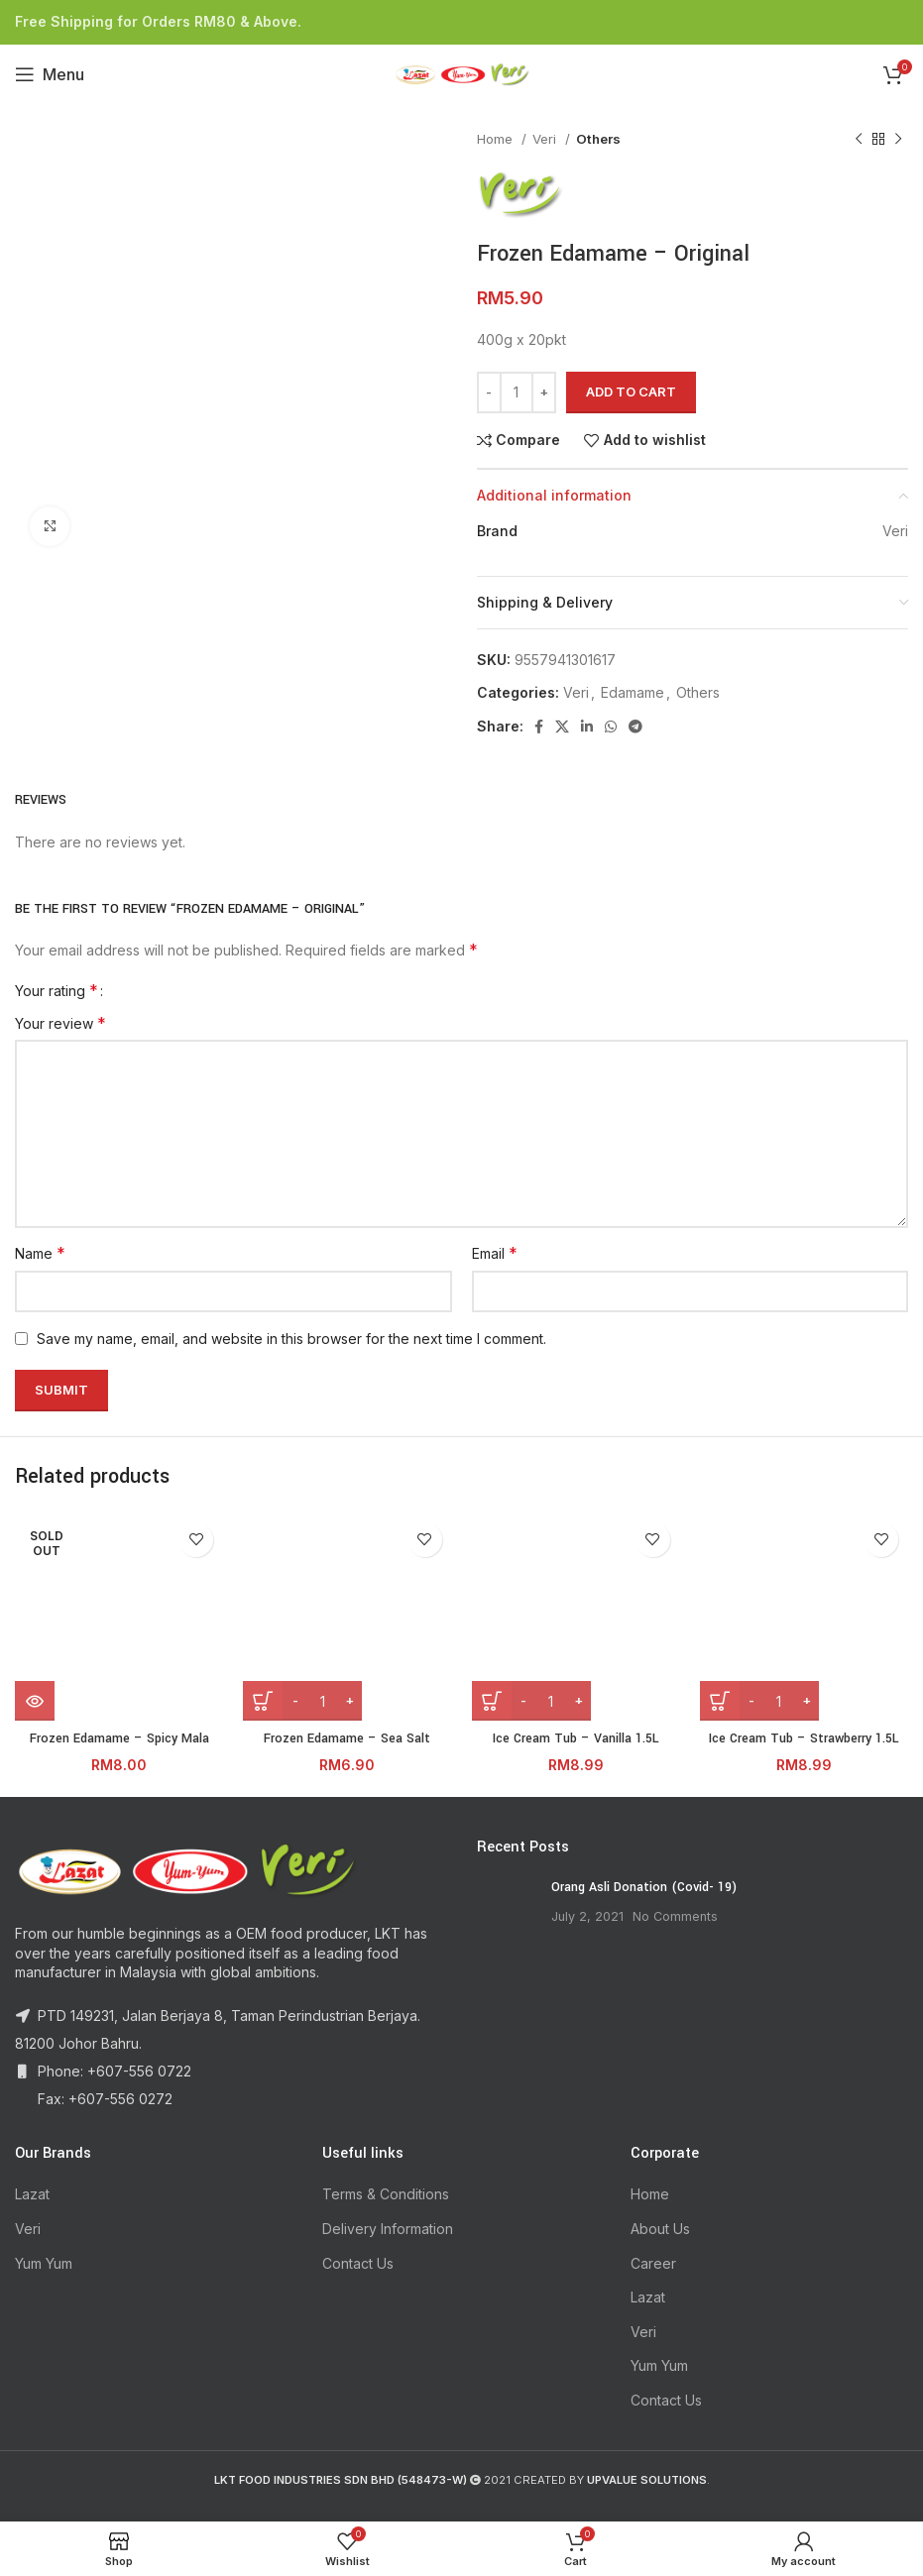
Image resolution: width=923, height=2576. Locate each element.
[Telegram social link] (635, 726)
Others (598, 139)
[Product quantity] (516, 392)
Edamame (632, 692)
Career (653, 2263)
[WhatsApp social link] (611, 726)
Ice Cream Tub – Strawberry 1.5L (804, 1738)
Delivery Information (387, 2228)
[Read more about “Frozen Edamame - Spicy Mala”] (35, 1701)
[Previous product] (858, 140)
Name (40, 1253)
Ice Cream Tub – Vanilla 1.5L (576, 1738)
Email (495, 1253)
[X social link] (562, 726)
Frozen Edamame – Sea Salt (347, 1738)
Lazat (32, 2193)
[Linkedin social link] (587, 726)
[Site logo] (462, 72)
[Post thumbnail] (506, 1908)
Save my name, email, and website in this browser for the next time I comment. (291, 1338)
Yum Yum (43, 2263)
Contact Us (358, 2263)
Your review (60, 1023)
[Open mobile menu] (49, 74)
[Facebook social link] (538, 726)
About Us (660, 2228)
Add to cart (631, 391)
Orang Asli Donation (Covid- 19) (644, 1887)
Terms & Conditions (385, 2193)
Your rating (56, 990)
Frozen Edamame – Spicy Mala (119, 1738)
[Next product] (898, 140)
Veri (546, 139)
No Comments (675, 1916)
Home (497, 139)
